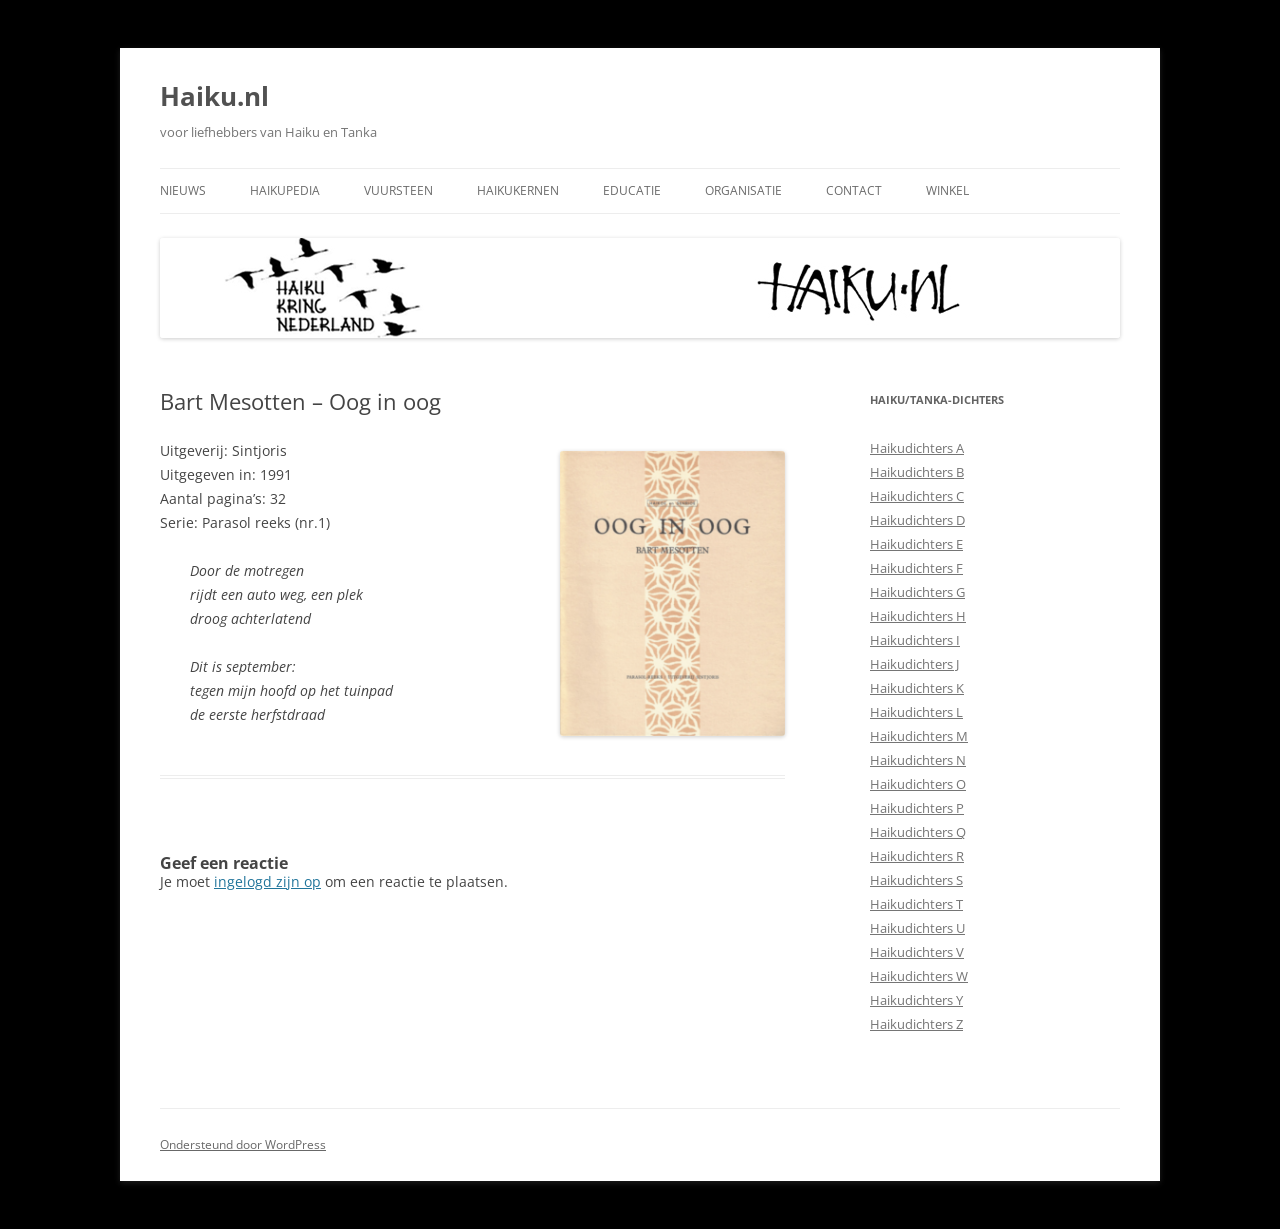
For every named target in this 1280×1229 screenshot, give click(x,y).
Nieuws (183, 190)
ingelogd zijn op (267, 881)
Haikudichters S (916, 880)
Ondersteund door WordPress (243, 1144)
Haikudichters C (917, 496)
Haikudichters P (917, 808)
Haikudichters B (917, 472)
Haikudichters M (919, 736)
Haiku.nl (214, 96)
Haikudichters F (916, 568)
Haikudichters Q (918, 832)
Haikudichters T (916, 904)
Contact (854, 190)
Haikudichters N (918, 760)
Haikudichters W (919, 976)
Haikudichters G (917, 592)
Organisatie (743, 190)
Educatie (632, 190)
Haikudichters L (916, 712)
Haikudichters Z (916, 1024)
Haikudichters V (917, 952)
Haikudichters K (917, 688)
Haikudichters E (916, 544)
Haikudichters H (918, 616)
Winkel (947, 190)
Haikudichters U (917, 928)
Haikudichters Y (916, 1000)
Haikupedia (285, 190)
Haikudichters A (917, 448)
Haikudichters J (914, 664)
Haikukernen (518, 190)
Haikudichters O (918, 784)
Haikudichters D (917, 520)
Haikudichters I (915, 640)
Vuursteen (398, 190)
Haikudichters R (917, 856)
